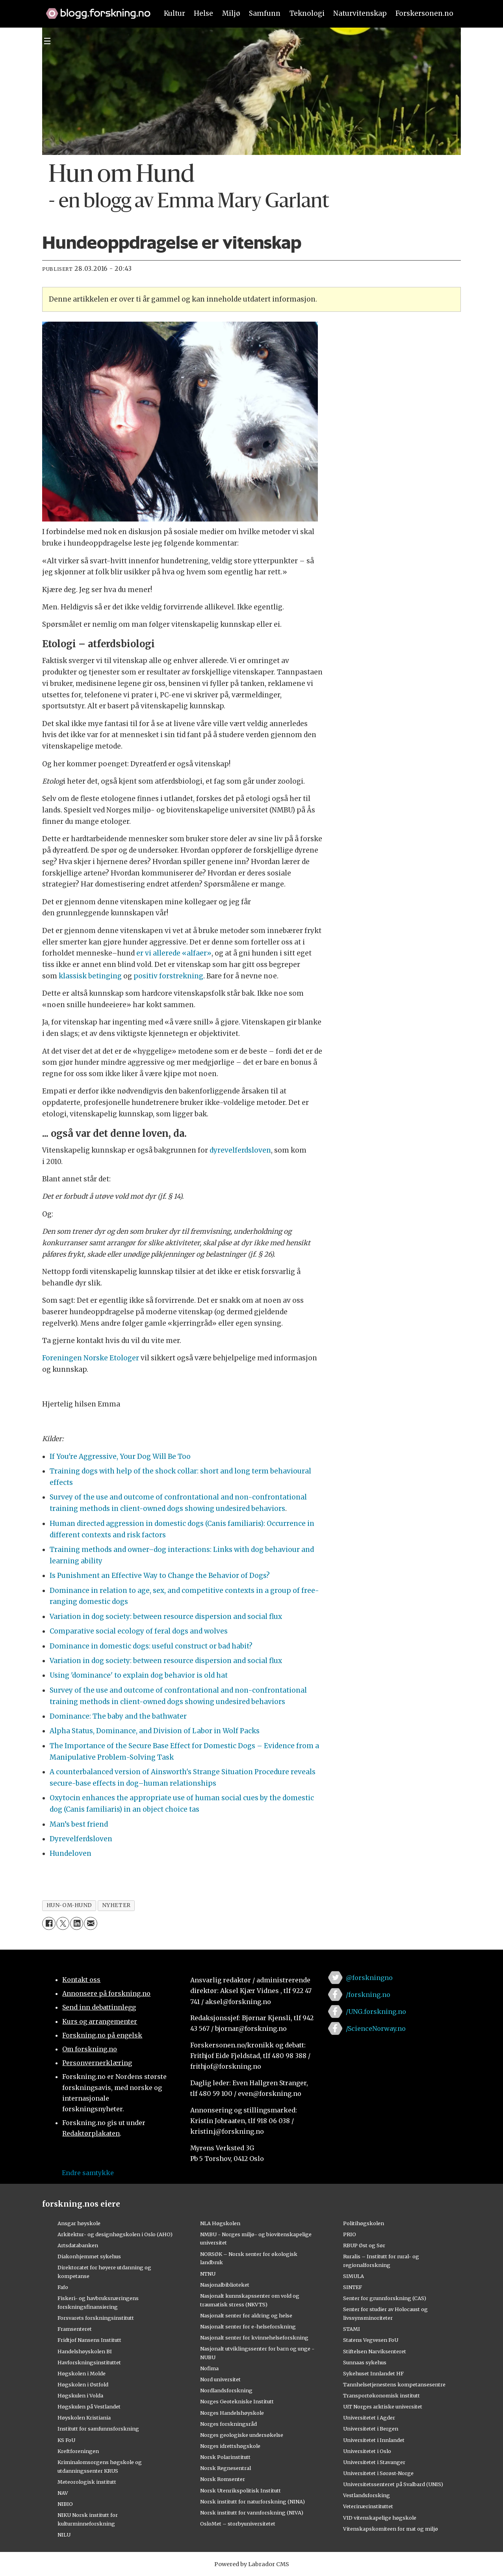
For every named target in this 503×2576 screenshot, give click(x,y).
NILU (64, 2534)
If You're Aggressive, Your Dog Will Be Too (120, 1456)
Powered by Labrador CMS (251, 2564)
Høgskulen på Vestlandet (89, 2406)
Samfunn (264, 13)
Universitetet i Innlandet (374, 2440)
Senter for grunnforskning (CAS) (384, 2298)
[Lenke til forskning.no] (94, 9)
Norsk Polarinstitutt (225, 2457)
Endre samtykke (88, 2173)
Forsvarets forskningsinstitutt (96, 2318)
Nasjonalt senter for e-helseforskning (248, 2326)
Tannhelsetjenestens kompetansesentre (394, 2384)
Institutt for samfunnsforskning (98, 2428)
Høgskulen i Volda (80, 2395)
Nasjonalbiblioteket (224, 2285)
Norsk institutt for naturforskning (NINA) (252, 2501)
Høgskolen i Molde (82, 2373)
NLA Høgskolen (220, 2223)
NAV (63, 2493)
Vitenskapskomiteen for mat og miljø (390, 2529)
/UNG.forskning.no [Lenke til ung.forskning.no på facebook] (376, 2011)
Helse (203, 13)
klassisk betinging (90, 976)
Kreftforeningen (78, 2451)
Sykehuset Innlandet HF (373, 2373)
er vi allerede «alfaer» (174, 953)
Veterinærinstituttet (368, 2506)
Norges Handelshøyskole (232, 2413)
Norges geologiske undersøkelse (241, 2435)
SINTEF (352, 2287)
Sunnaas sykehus (364, 2362)
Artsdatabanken (78, 2245)
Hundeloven (70, 1853)
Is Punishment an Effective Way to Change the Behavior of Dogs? (160, 1575)
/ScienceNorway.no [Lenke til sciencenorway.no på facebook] (376, 2028)
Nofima (209, 2368)
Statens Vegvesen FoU (370, 2340)
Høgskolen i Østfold (83, 2384)
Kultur (174, 13)
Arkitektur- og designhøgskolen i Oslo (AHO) (115, 2234)
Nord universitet (220, 2379)
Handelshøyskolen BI (85, 2351)
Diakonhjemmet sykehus (89, 2256)
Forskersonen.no (424, 13)
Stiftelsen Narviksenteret (374, 2351)
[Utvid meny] (47, 41)
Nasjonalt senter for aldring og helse (246, 2315)
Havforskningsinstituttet (89, 2362)
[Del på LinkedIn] (76, 1923)
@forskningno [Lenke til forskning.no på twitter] (369, 1978)
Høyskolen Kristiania (84, 2417)
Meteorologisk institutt (87, 2482)
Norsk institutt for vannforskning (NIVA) (251, 2512)
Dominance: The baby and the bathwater (118, 1716)
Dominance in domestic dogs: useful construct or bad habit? (151, 1646)
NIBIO (65, 2504)
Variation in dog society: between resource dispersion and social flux (166, 1616)
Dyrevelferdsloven (81, 1839)
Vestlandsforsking (366, 2495)
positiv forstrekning (168, 976)
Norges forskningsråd (228, 2424)
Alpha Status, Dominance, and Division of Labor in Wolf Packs (155, 1731)
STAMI (351, 2329)
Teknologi (307, 13)
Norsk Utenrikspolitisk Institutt (240, 2490)
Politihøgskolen (363, 2223)
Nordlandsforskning (226, 2390)
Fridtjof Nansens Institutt (89, 2340)
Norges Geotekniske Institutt (237, 2401)
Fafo (63, 2287)
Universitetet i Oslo (367, 2451)
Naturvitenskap (360, 13)
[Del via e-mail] (90, 1923)
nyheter (116, 1905)
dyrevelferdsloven (240, 1150)
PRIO (349, 2234)
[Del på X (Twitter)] (62, 1923)
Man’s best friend (79, 1824)
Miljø (231, 13)
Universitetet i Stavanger (374, 2462)
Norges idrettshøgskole (230, 2446)
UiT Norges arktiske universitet (382, 2406)
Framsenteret (75, 2329)
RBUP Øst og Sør (364, 2245)
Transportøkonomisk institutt (381, 2395)
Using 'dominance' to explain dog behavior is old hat (139, 1675)
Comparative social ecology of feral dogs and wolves (139, 1631)
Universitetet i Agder (369, 2417)
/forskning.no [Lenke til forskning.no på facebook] (368, 1995)
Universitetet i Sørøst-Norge (378, 2473)
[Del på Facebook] (48, 1923)
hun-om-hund (69, 1905)
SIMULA (353, 2276)
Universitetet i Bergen (370, 2428)
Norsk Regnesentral (225, 2468)
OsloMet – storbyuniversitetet (237, 2523)
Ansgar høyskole (79, 2223)
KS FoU (66, 2440)
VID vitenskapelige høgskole (379, 2518)
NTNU (207, 2274)
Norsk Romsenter (222, 2479)
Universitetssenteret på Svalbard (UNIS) (393, 2484)
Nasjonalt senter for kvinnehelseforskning (254, 2337)
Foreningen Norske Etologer (90, 1358)
